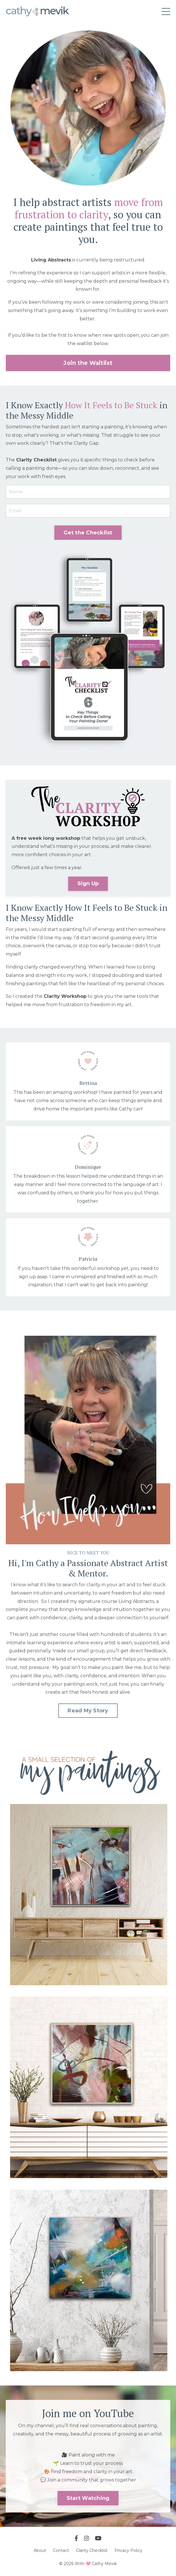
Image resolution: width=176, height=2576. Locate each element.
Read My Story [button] (88, 1710)
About (40, 2550)
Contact (61, 2550)
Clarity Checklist (92, 2550)
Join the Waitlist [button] (87, 362)
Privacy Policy (128, 2550)
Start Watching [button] (88, 2498)
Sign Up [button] (88, 883)
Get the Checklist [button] (88, 533)
